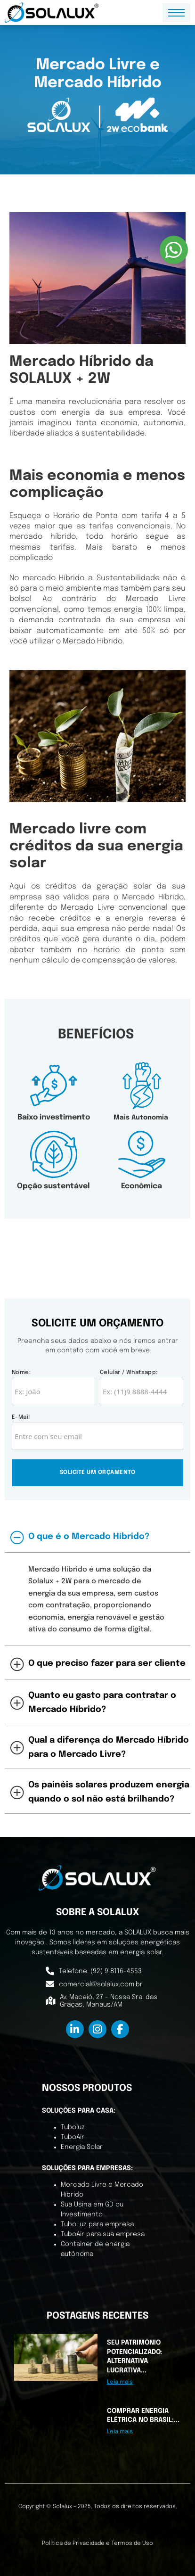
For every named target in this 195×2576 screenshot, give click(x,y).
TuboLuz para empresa (97, 2224)
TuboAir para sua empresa (103, 2234)
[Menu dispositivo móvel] (176, 12)
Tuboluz (73, 2127)
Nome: (21, 1372)
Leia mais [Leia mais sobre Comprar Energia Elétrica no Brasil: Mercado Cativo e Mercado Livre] (120, 2432)
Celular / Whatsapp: (129, 1372)
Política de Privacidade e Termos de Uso (97, 2543)
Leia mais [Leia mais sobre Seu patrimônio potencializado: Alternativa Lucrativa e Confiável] (120, 2382)
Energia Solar (82, 2147)
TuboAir (72, 2137)
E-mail (21, 1417)
